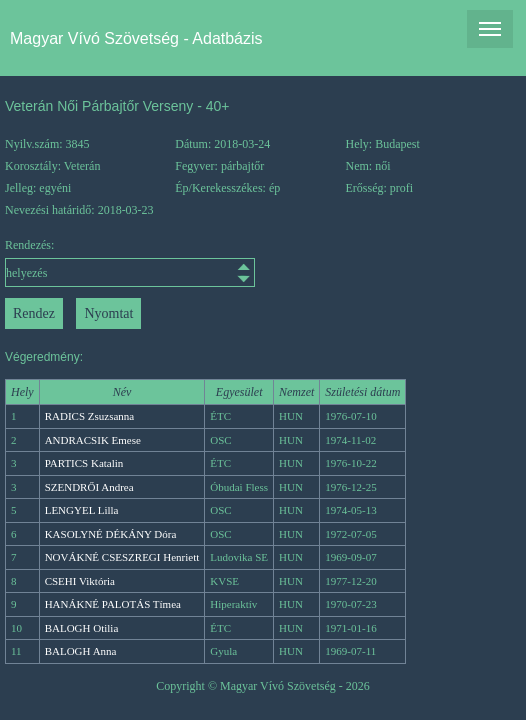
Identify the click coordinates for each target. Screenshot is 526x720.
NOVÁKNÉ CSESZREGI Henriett (122, 557)
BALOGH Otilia (82, 628)
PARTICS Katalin (84, 463)
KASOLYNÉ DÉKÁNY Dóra (111, 534)
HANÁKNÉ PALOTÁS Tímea (113, 604)
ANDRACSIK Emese (93, 440)
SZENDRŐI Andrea (89, 487)
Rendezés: (69, 262)
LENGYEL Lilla (82, 510)
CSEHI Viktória (80, 581)
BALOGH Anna (81, 651)
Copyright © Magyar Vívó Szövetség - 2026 (263, 686)
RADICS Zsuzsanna (90, 416)
